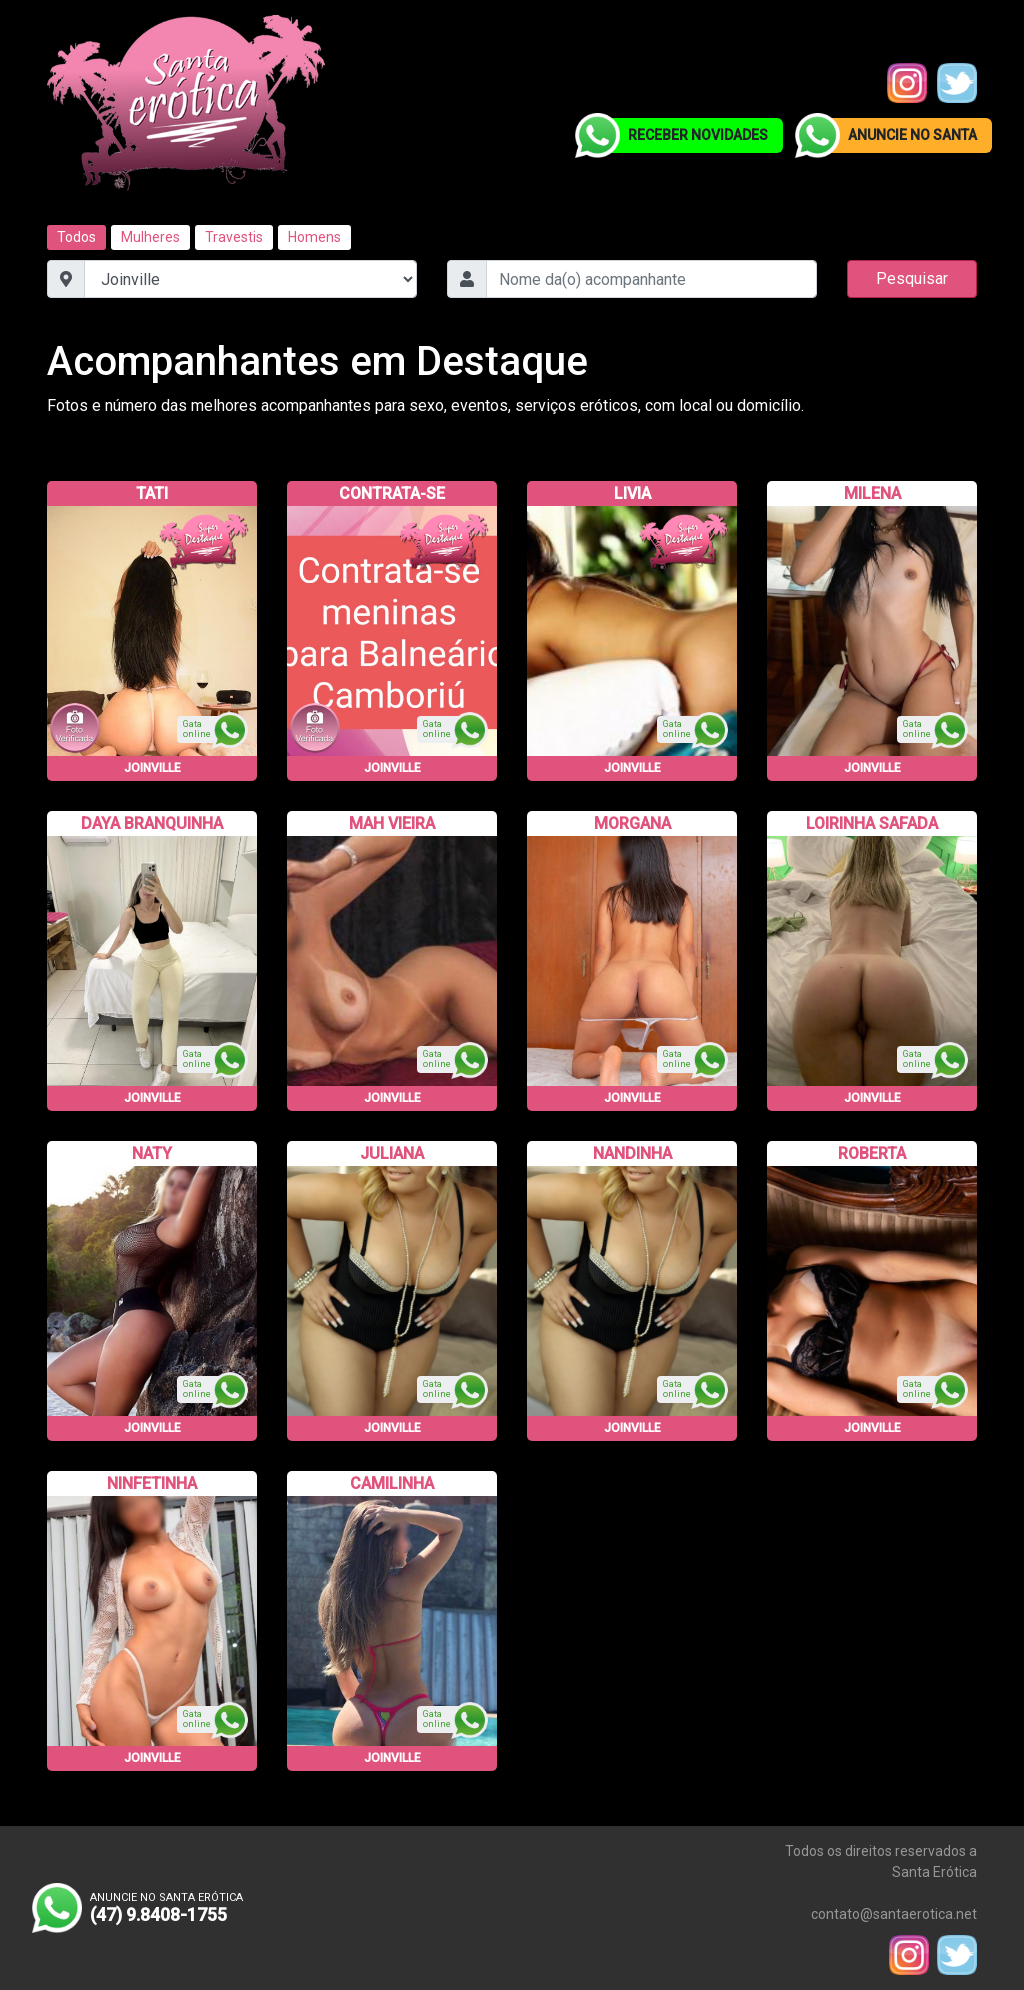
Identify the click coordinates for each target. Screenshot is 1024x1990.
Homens (314, 237)
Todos (76, 237)
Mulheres (150, 237)
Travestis (234, 237)
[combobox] (651, 279)
